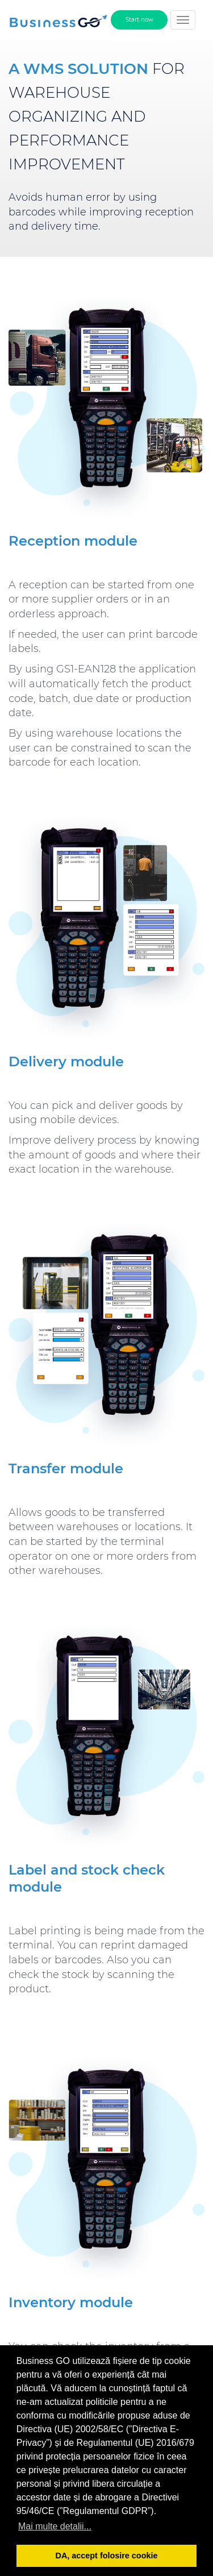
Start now (139, 19)
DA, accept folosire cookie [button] (107, 2555)
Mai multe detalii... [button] (54, 2526)
